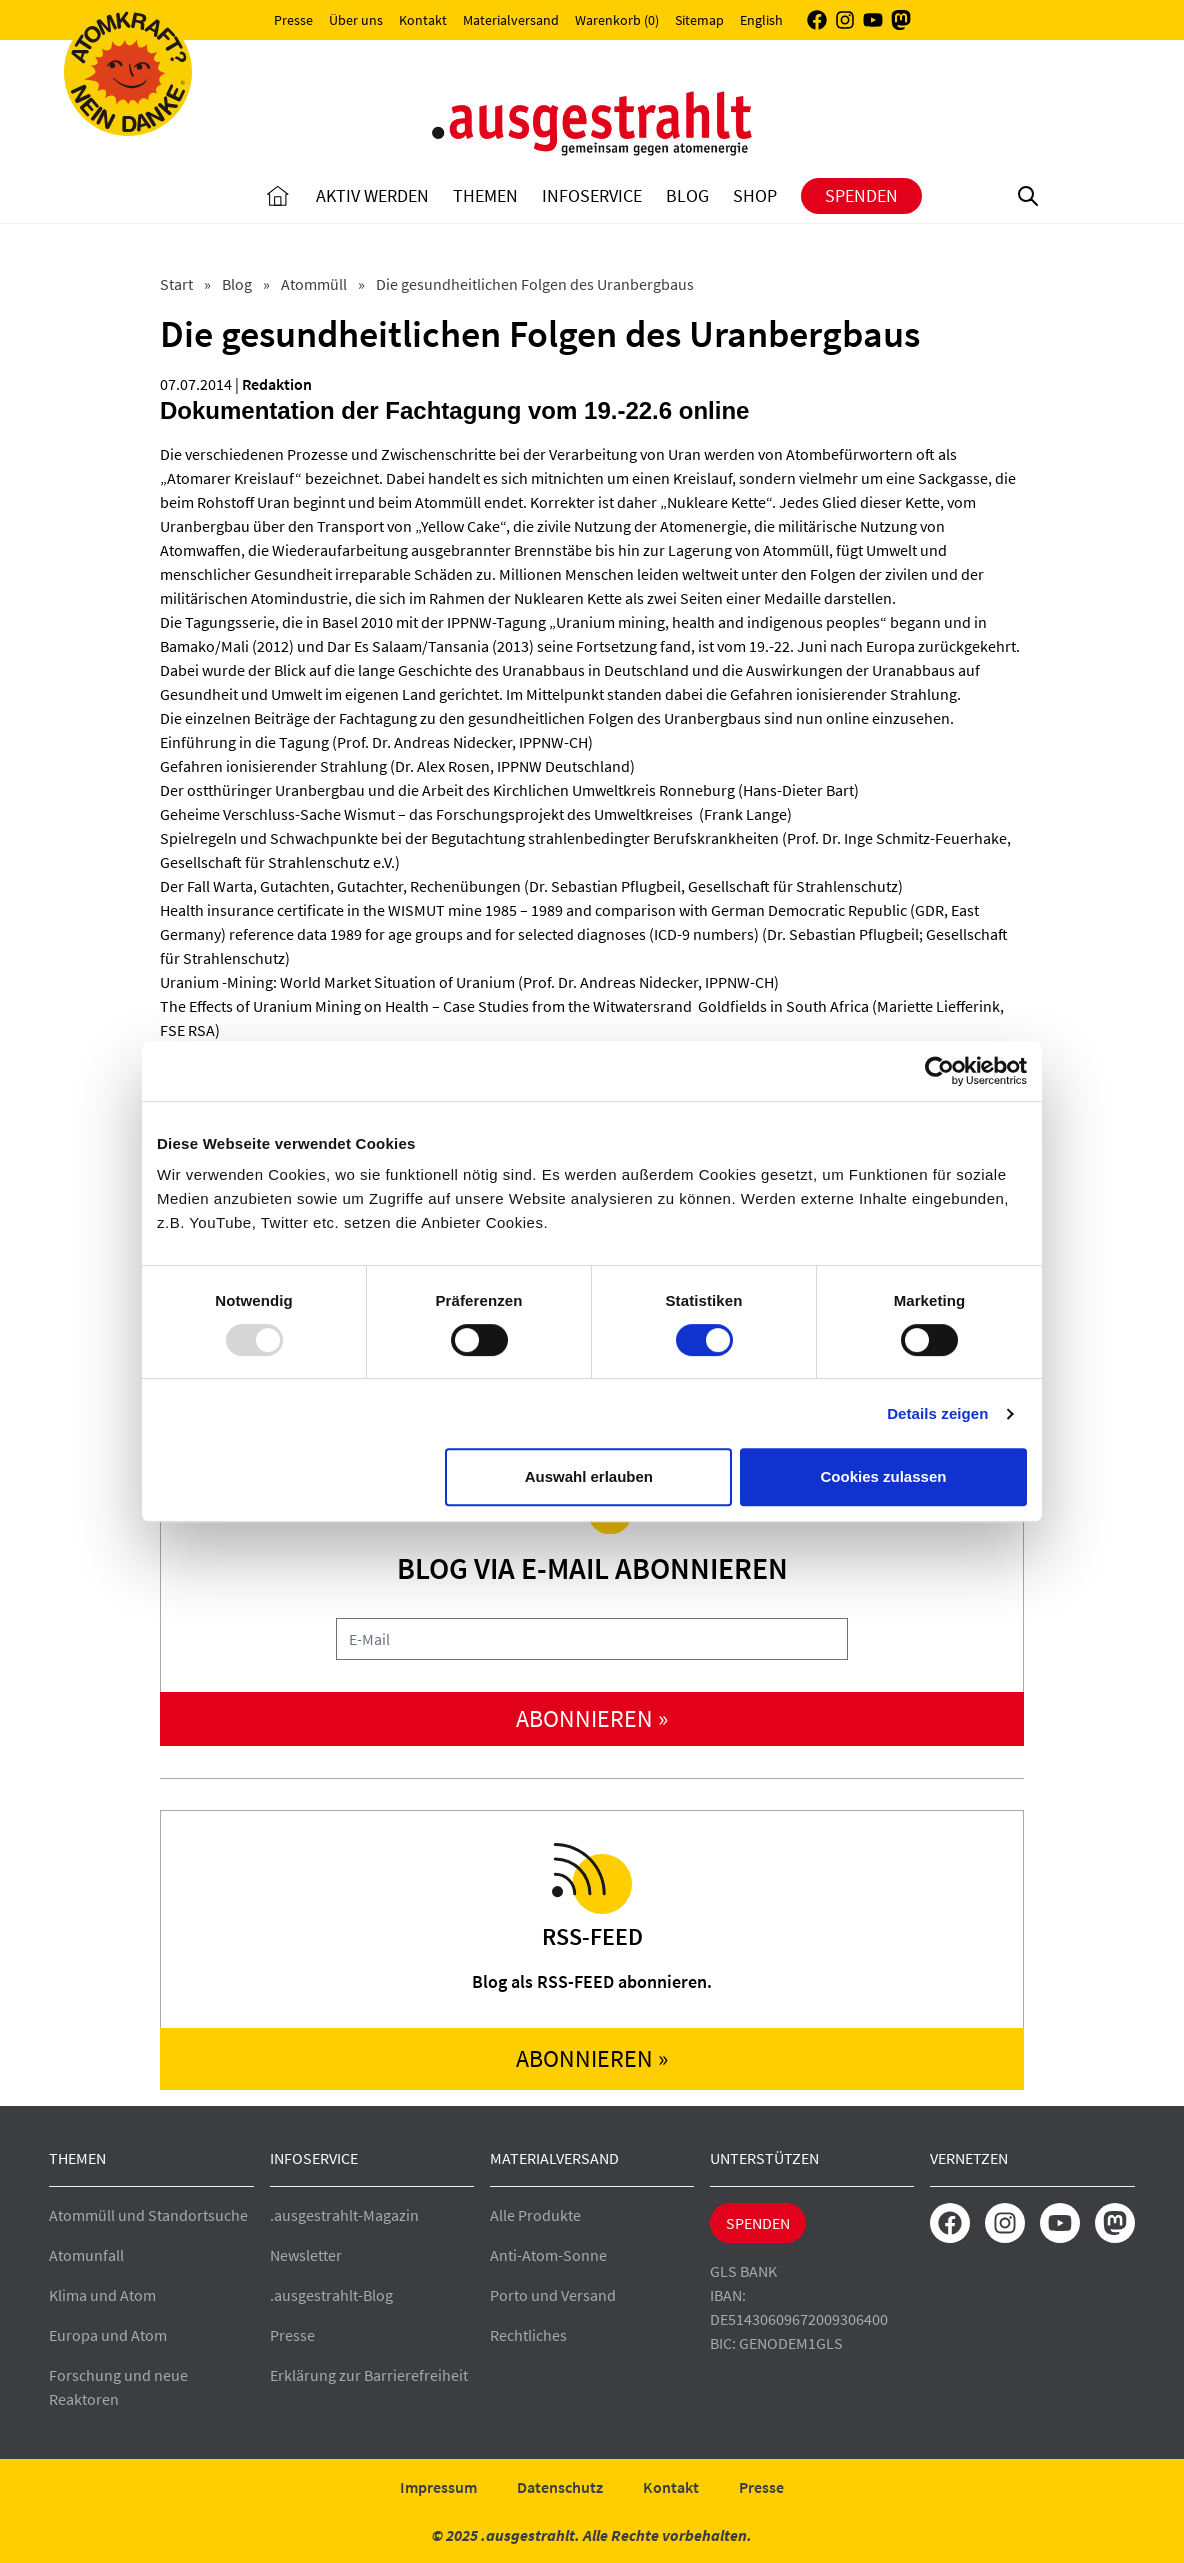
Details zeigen (937, 1413)
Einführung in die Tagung (244, 742)
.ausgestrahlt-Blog (331, 2295)
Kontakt (423, 20)
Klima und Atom (102, 2295)
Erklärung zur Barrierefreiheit (369, 2375)
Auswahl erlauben (589, 1476)
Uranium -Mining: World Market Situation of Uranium (337, 982)
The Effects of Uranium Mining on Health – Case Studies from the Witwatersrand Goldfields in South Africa (514, 1006)
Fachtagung (378, 718)
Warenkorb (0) (617, 20)
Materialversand (511, 20)
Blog (687, 195)
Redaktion (277, 384)
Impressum (438, 2487)
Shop (755, 195)
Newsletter (306, 2255)
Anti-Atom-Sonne (548, 2255)
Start (178, 284)
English (761, 20)
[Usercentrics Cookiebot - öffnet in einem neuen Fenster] (939, 1071)
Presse (293, 20)
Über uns (356, 20)
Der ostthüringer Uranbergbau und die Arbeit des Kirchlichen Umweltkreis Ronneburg (447, 790)
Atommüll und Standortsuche (148, 2215)
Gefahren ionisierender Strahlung (273, 766)
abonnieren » (592, 1718)
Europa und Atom (108, 2335)
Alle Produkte (535, 2215)
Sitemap (699, 20)
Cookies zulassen (884, 1476)
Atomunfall (86, 2255)
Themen (485, 195)
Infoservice (592, 195)
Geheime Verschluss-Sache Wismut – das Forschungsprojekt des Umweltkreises (428, 814)
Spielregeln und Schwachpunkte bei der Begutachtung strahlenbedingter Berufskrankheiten (469, 838)
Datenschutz (560, 2487)
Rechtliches (528, 2335)
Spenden (861, 195)
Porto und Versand (553, 2295)
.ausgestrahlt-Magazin (344, 2215)
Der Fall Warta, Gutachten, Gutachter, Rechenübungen (340, 886)
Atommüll (315, 284)
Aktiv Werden (372, 195)
